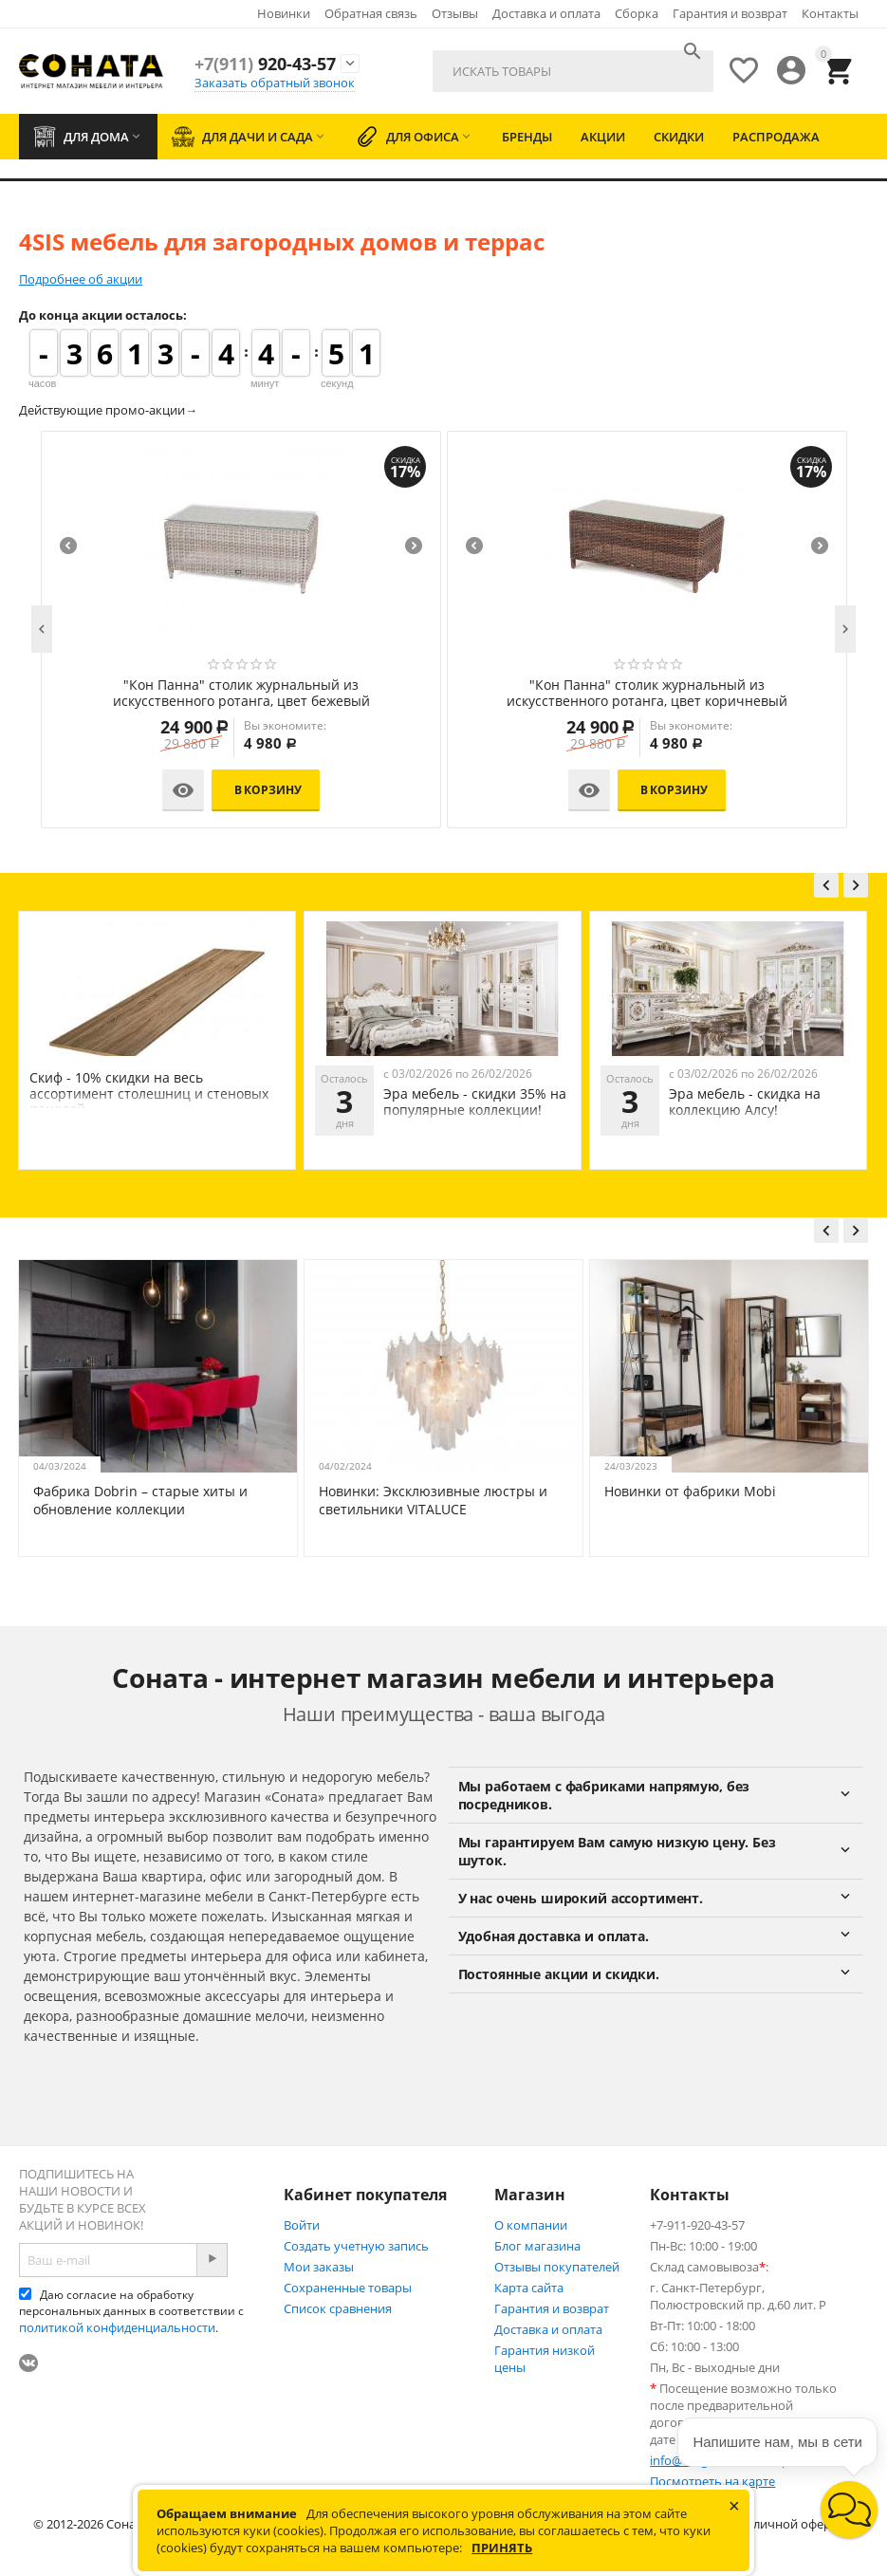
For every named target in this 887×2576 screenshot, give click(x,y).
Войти (302, 2224)
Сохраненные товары (348, 2287)
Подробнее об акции (80, 278)
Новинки (283, 13)
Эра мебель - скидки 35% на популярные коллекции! (760, 1101)
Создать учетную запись (356, 2245)
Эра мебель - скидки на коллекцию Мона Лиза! (174, 1101)
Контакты (830, 13)
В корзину (268, 790)
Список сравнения (338, 2308)
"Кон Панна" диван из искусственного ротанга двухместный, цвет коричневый (241, 693)
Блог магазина (537, 2245)
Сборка (636, 13)
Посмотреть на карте (712, 2481)
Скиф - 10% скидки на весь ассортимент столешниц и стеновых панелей (434, 1093)
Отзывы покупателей (556, 2266)
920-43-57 (265, 63)
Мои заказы (319, 2266)
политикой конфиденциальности (117, 2327)
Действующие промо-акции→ (108, 409)
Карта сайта (529, 2287)
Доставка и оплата (546, 13)
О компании (530, 2224)
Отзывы (455, 13)
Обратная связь (370, 13)
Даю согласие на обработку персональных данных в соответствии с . (131, 2311)
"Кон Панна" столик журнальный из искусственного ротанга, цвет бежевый (647, 693)
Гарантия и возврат (730, 13)
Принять (501, 2547)
